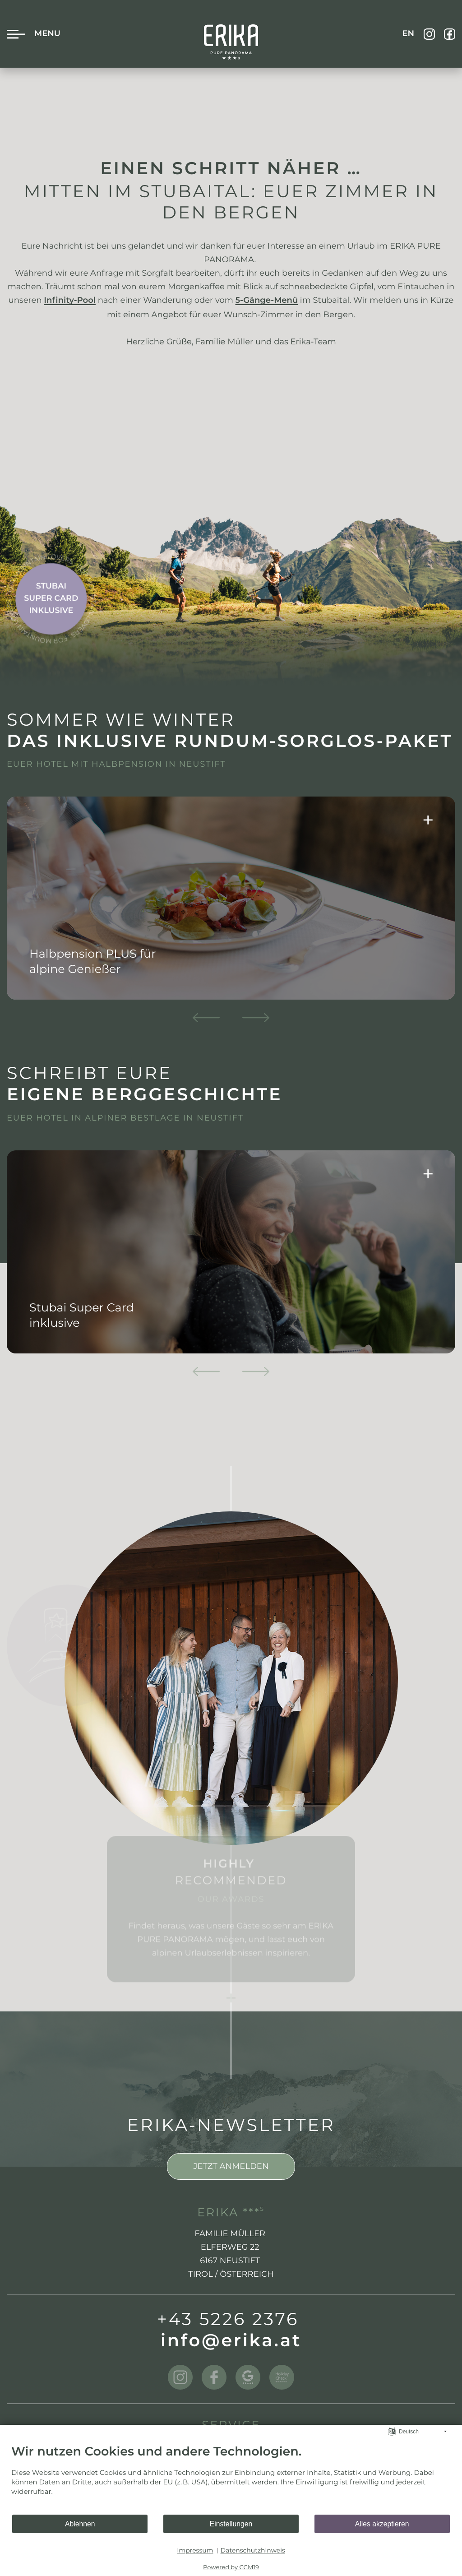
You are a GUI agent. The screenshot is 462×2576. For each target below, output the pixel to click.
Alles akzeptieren (382, 2524)
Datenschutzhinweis (253, 2550)
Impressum (195, 2550)
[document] (231, 2479)
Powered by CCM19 (231, 2567)
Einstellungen (231, 2524)
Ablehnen (80, 2524)
